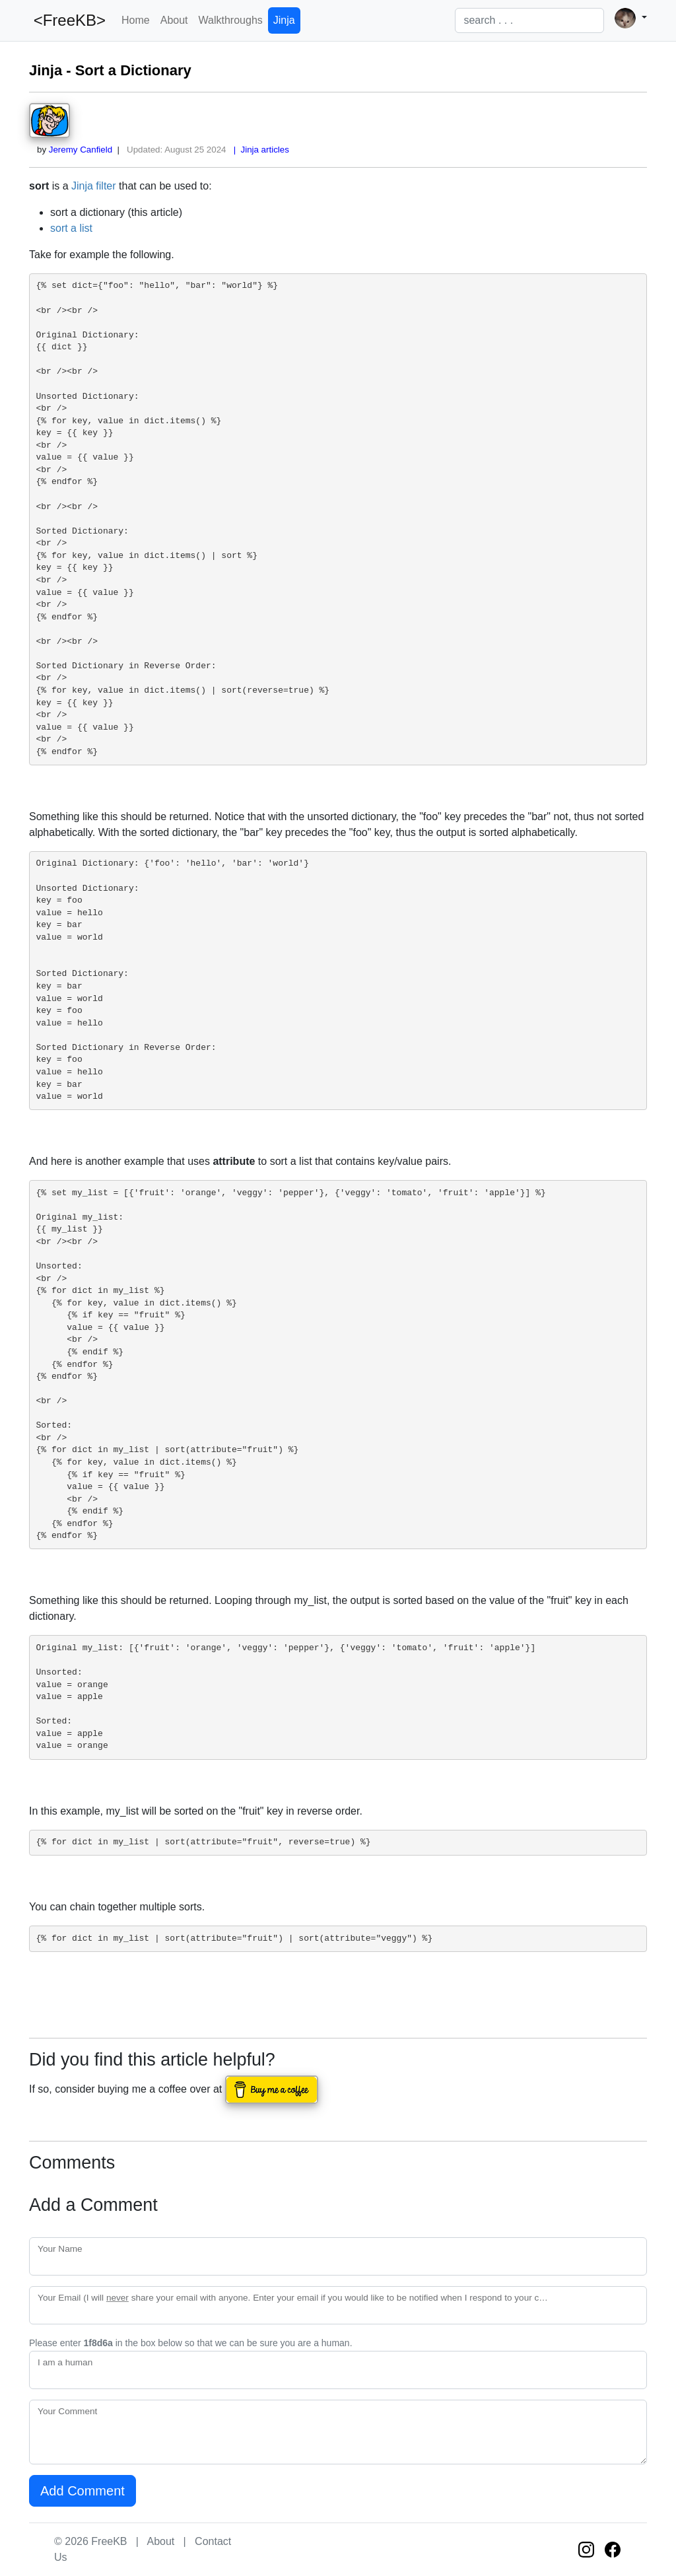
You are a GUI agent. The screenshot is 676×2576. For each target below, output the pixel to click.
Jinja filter (93, 185)
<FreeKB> (67, 20)
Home (135, 20)
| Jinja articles (258, 150)
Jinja (284, 20)
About (174, 20)
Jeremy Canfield (80, 150)
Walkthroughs (231, 20)
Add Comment (82, 2491)
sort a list (71, 228)
